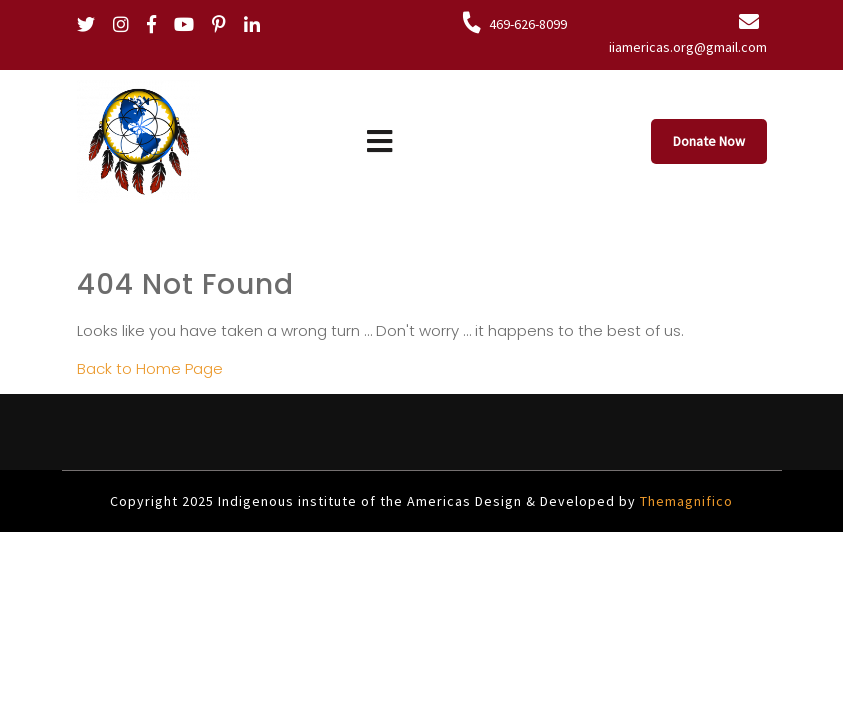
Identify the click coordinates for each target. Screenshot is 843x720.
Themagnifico (684, 501)
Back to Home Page (150, 368)
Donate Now (709, 141)
